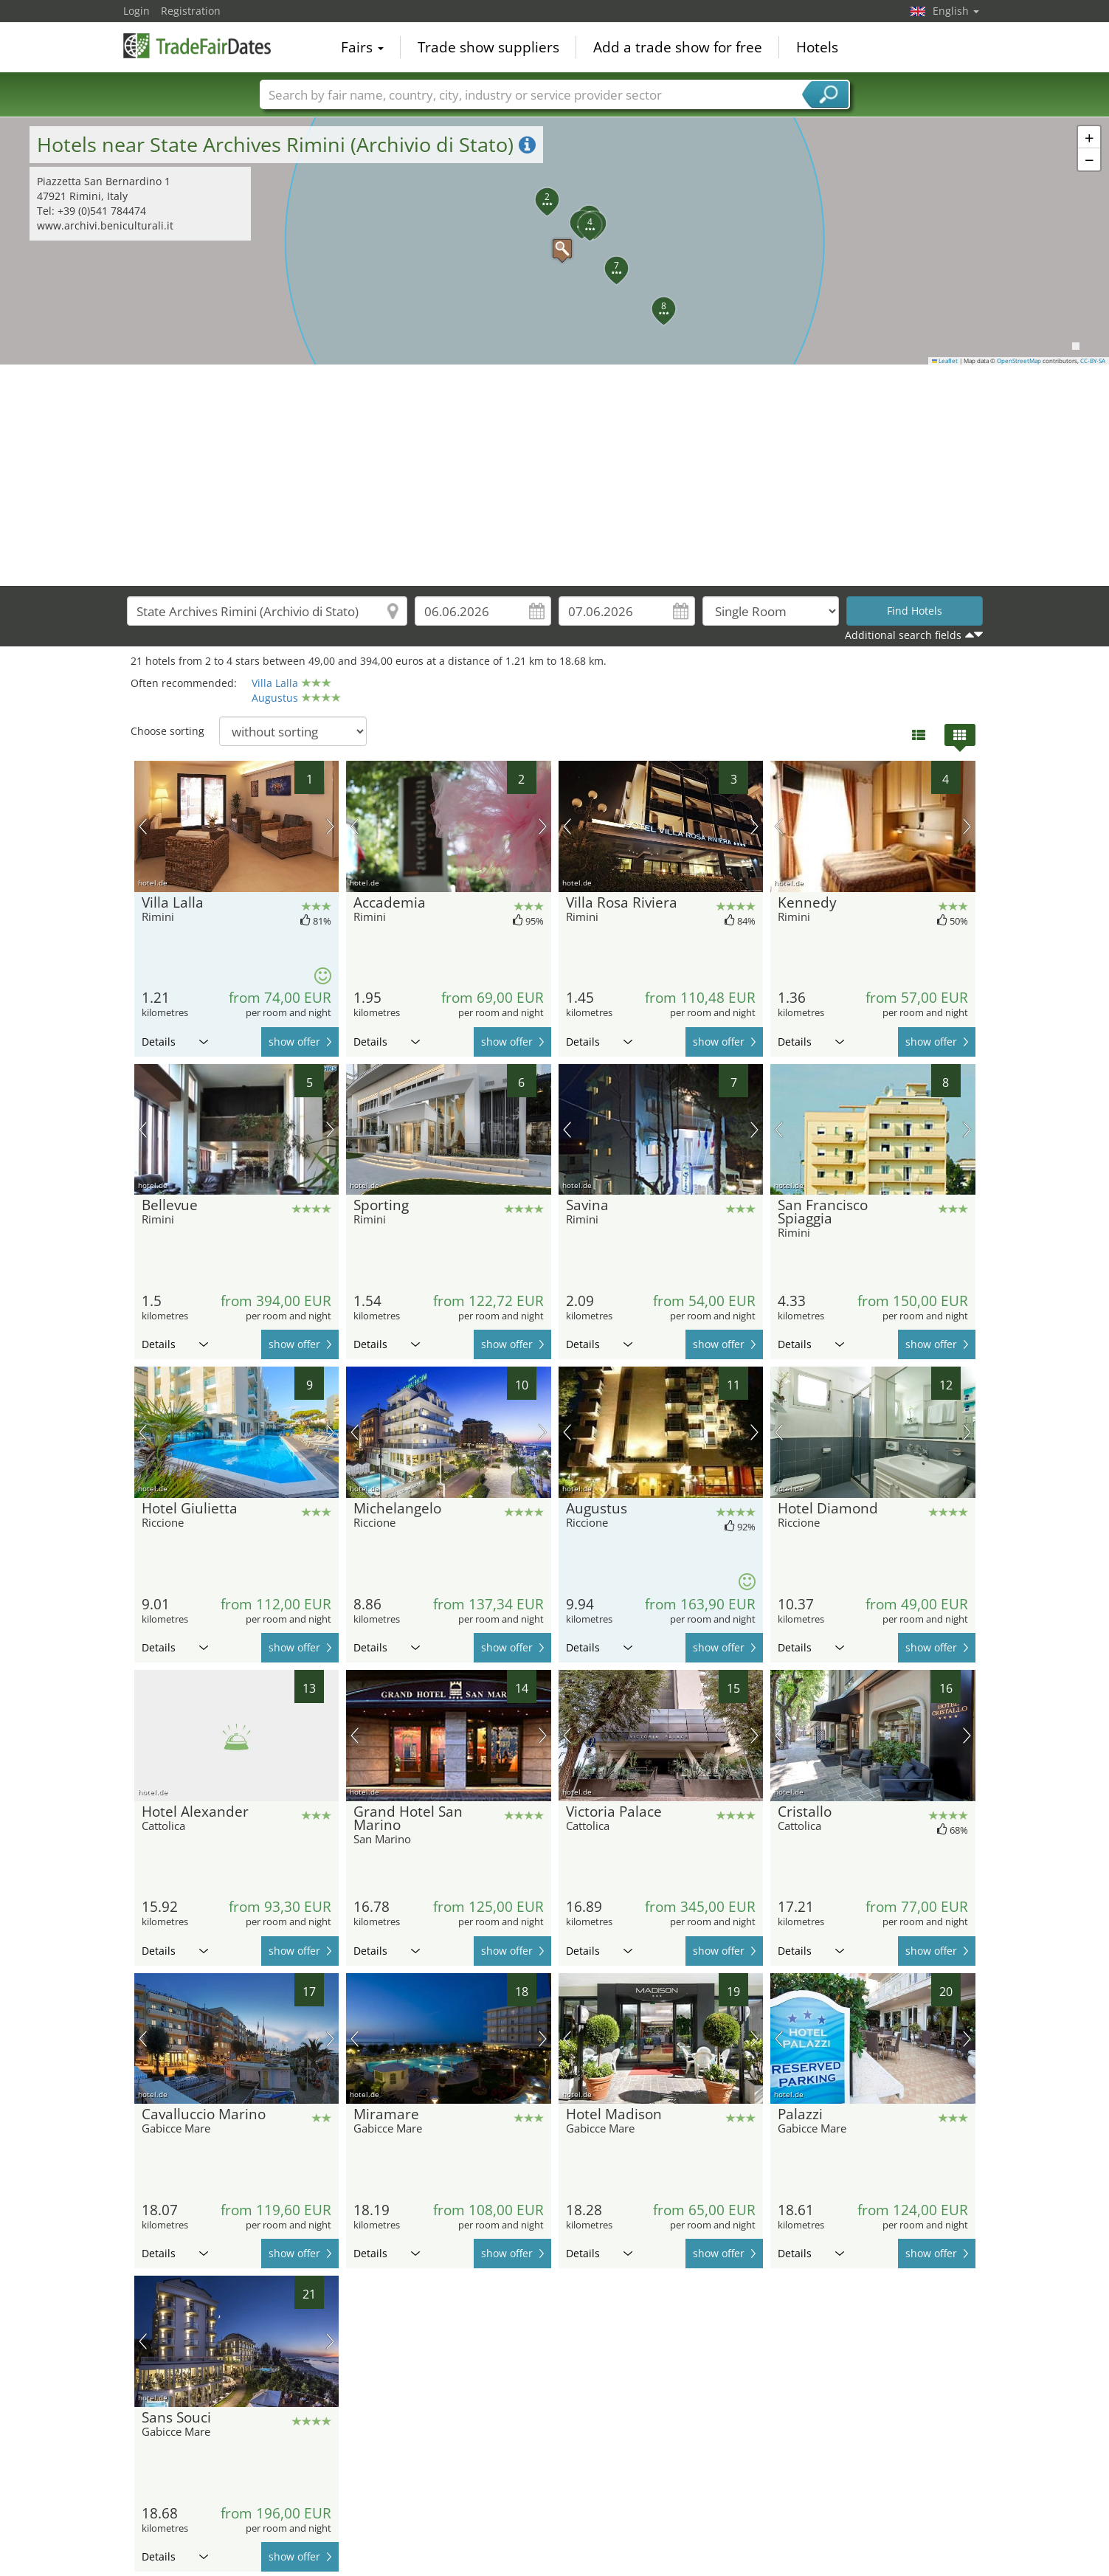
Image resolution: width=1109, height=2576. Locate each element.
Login (136, 11)
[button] (554, 241)
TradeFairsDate (197, 46)
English (956, 11)
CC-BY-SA (1092, 361)
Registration (191, 11)
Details (175, 1042)
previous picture (143, 826)
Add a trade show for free (677, 47)
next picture (330, 826)
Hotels (817, 47)
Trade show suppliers (488, 47)
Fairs (362, 47)
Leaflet (945, 361)
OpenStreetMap (1019, 361)
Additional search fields (903, 635)
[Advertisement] (555, 475)
